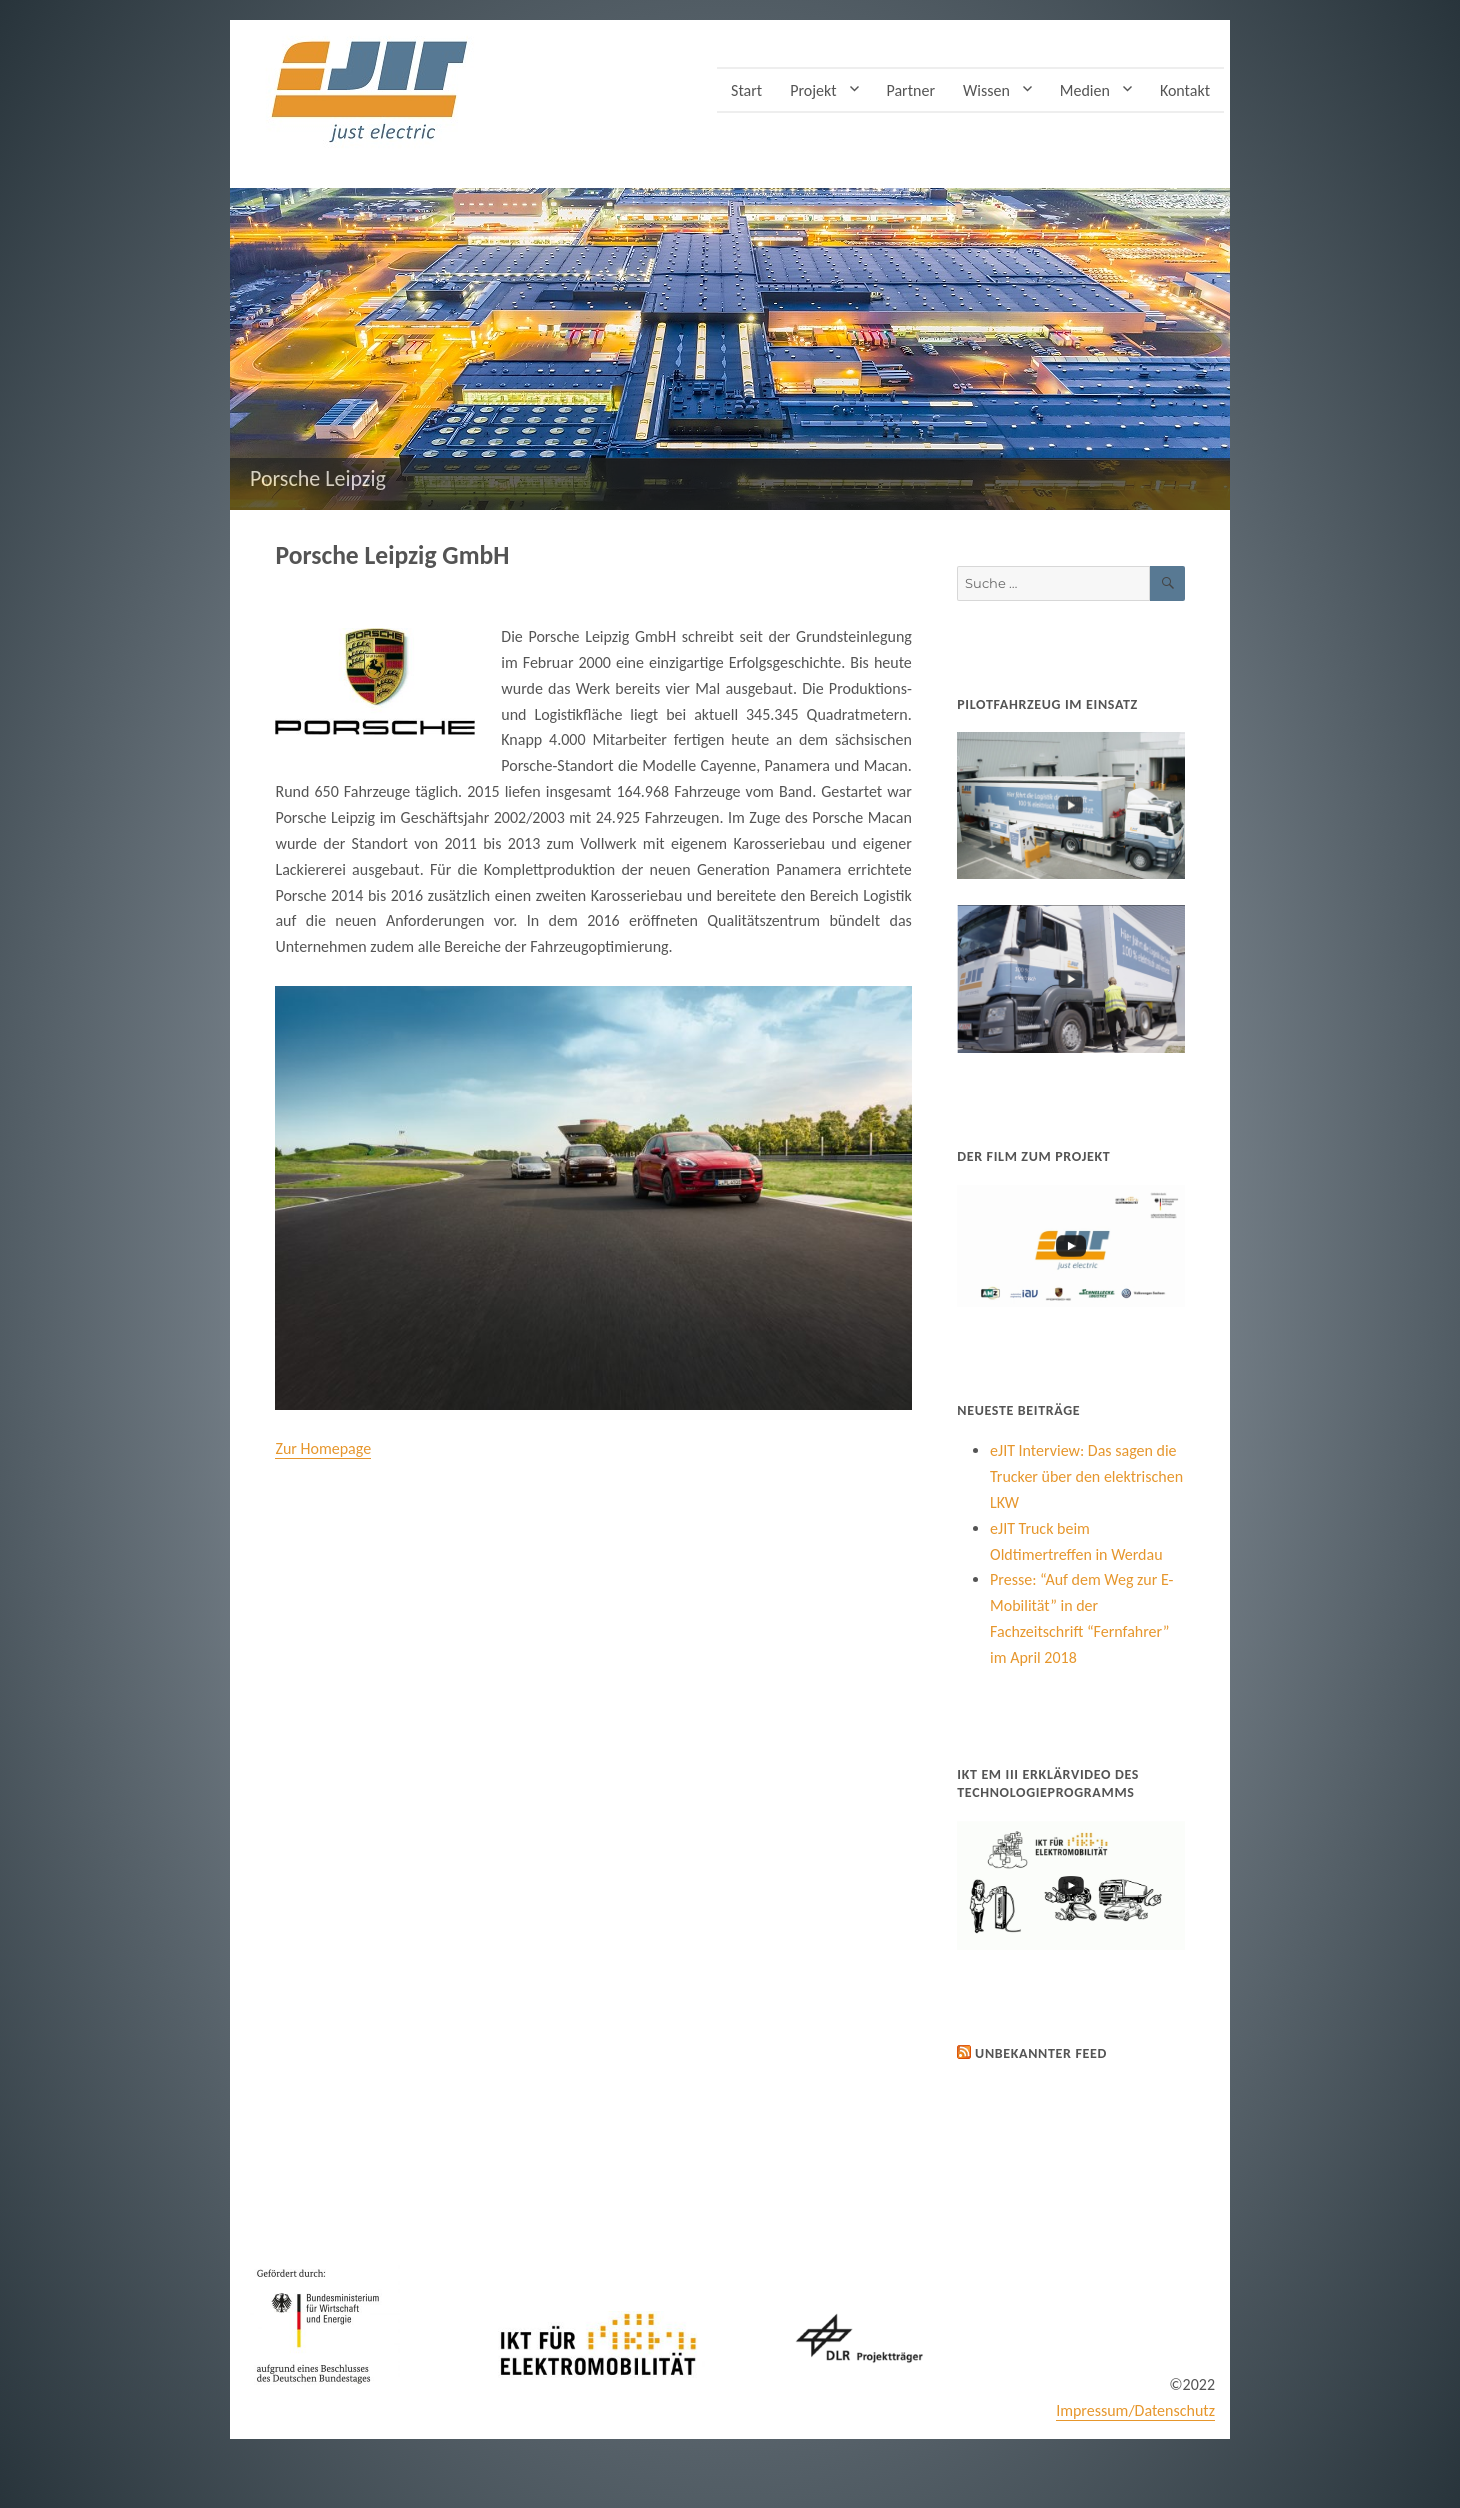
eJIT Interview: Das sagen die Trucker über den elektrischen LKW (1086, 1476)
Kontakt (1185, 90)
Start (746, 90)
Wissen (986, 90)
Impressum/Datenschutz (1135, 2410)
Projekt (813, 90)
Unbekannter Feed (1041, 2053)
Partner (911, 90)
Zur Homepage (323, 1448)
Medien (1085, 90)
